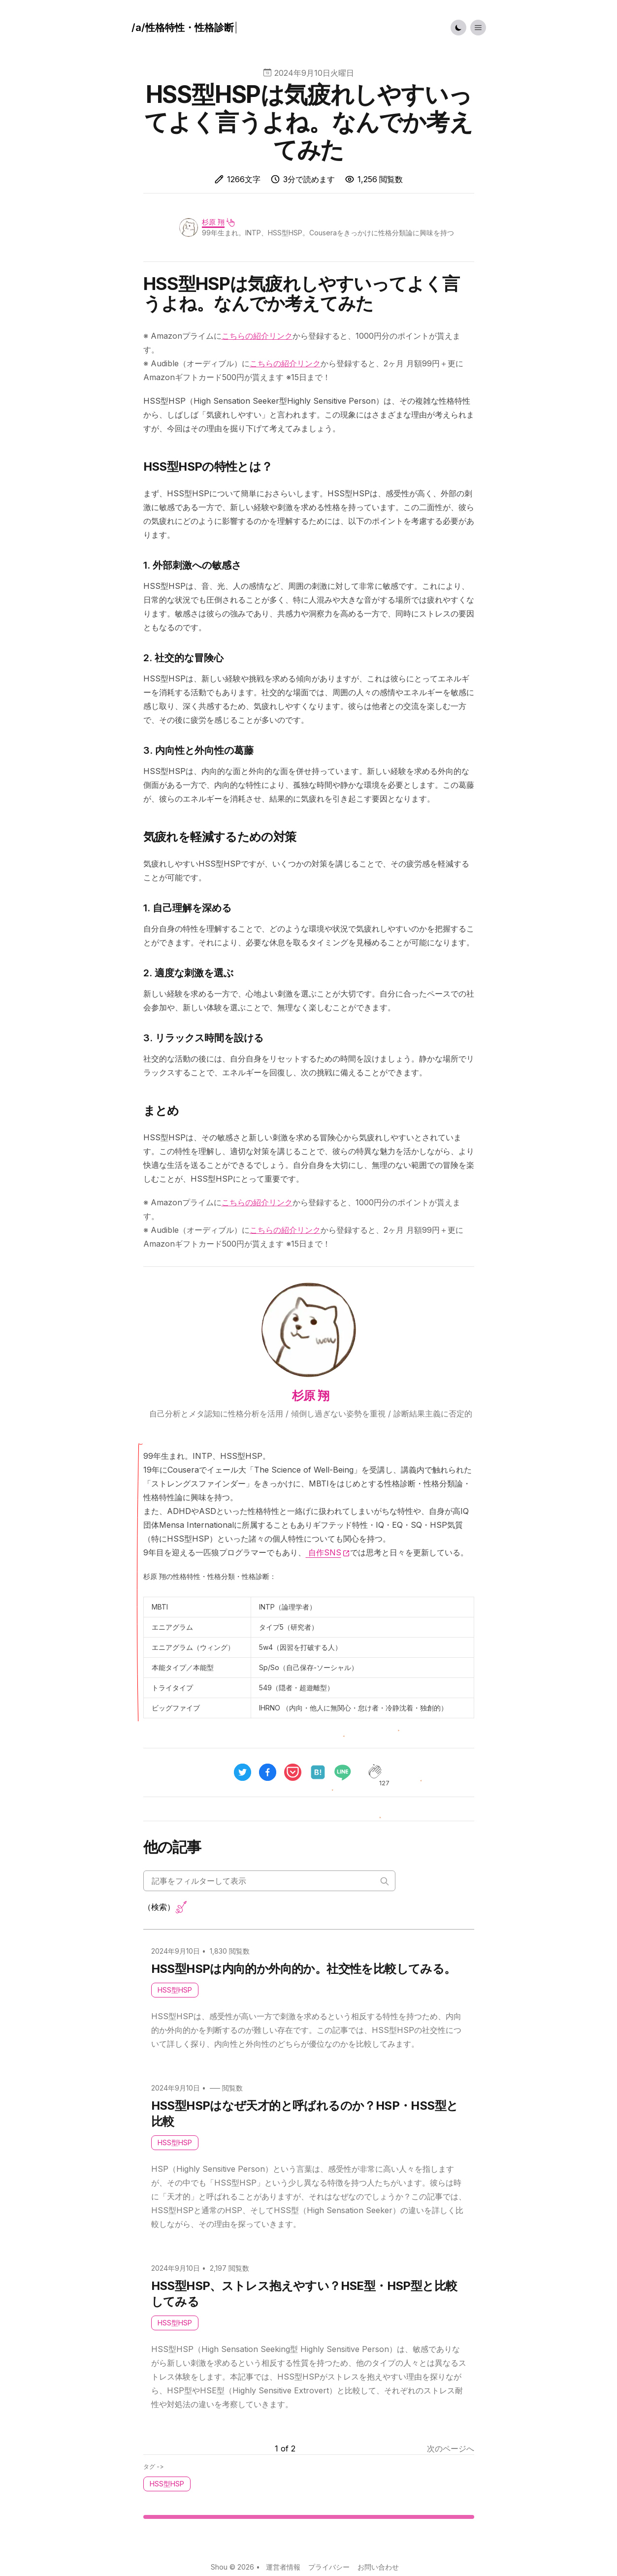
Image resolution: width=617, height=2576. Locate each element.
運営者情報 (283, 2567)
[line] (346, 1772)
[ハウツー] (184, 27)
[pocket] (292, 1772)
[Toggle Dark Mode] (458, 27)
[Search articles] (269, 1880)
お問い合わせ (378, 2567)
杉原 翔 (213, 222)
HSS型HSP (175, 1990)
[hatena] (317, 1772)
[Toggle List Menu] (478, 27)
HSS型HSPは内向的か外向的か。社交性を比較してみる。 (303, 1969)
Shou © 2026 (232, 2567)
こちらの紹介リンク (257, 336)
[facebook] (267, 1772)
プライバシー (329, 2567)
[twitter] (242, 1772)
